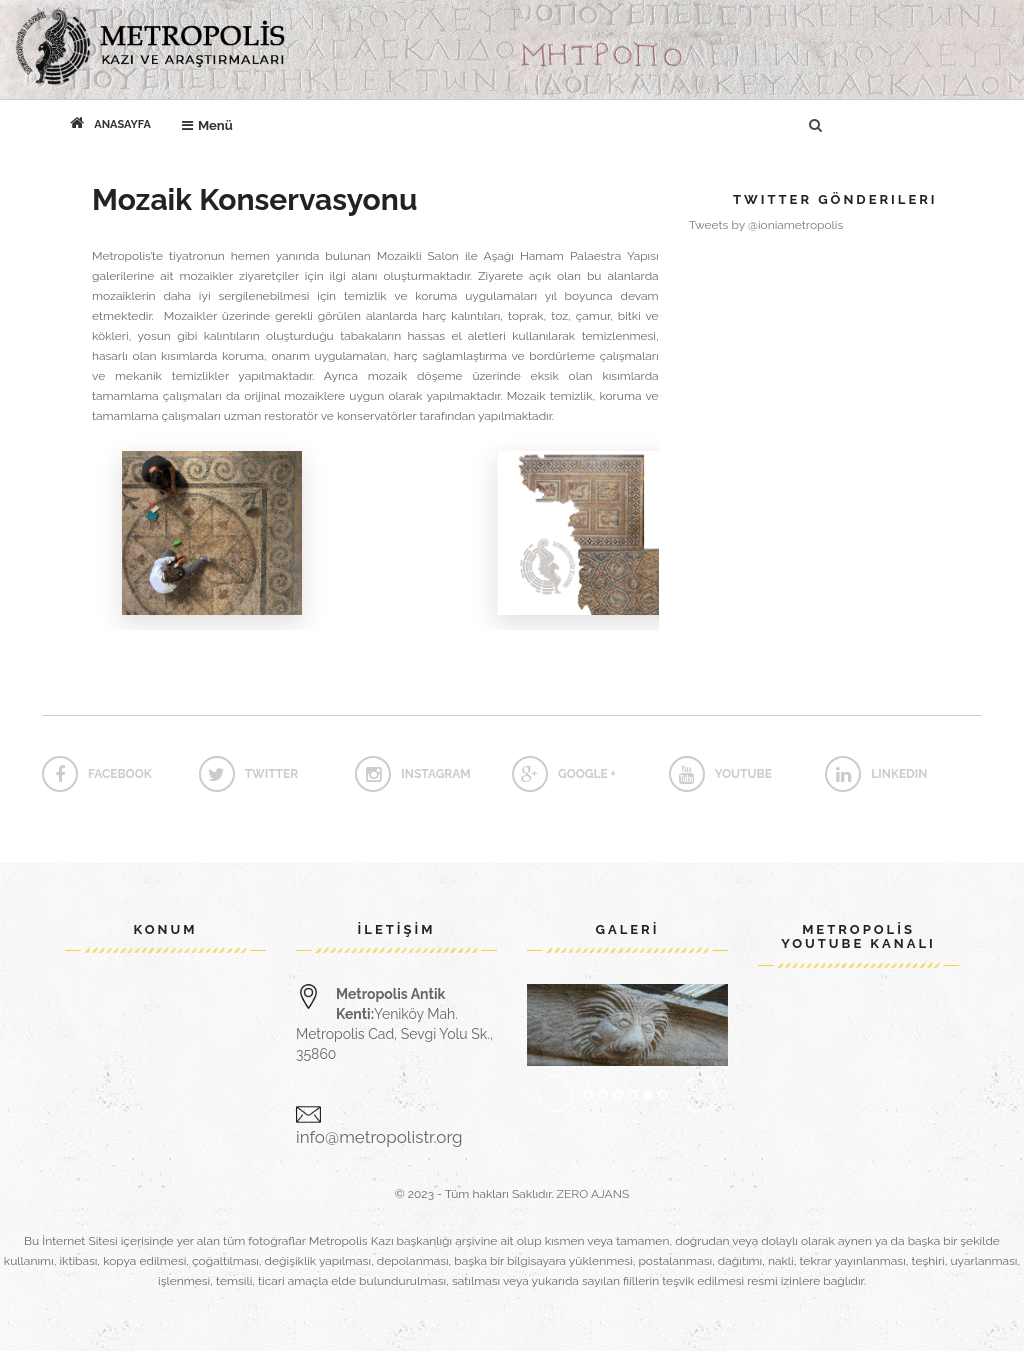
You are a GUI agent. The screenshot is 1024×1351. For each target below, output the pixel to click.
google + (564, 774)
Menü (212, 121)
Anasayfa (110, 123)
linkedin (876, 774)
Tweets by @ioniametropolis (766, 225)
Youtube (720, 774)
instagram (412, 774)
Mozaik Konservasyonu (254, 199)
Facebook (97, 774)
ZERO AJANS (593, 1194)
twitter (249, 774)
